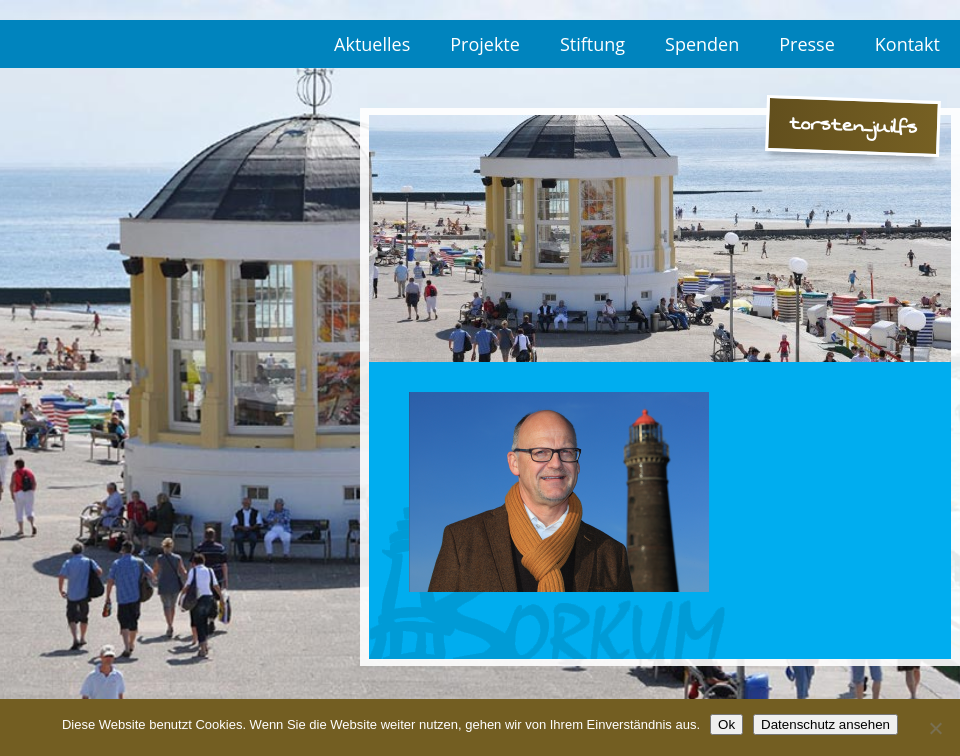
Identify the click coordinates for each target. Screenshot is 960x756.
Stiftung (592, 44)
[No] (935, 728)
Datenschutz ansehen (825, 724)
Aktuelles (372, 44)
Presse (807, 44)
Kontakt (907, 44)
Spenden (702, 44)
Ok (726, 724)
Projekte (485, 44)
